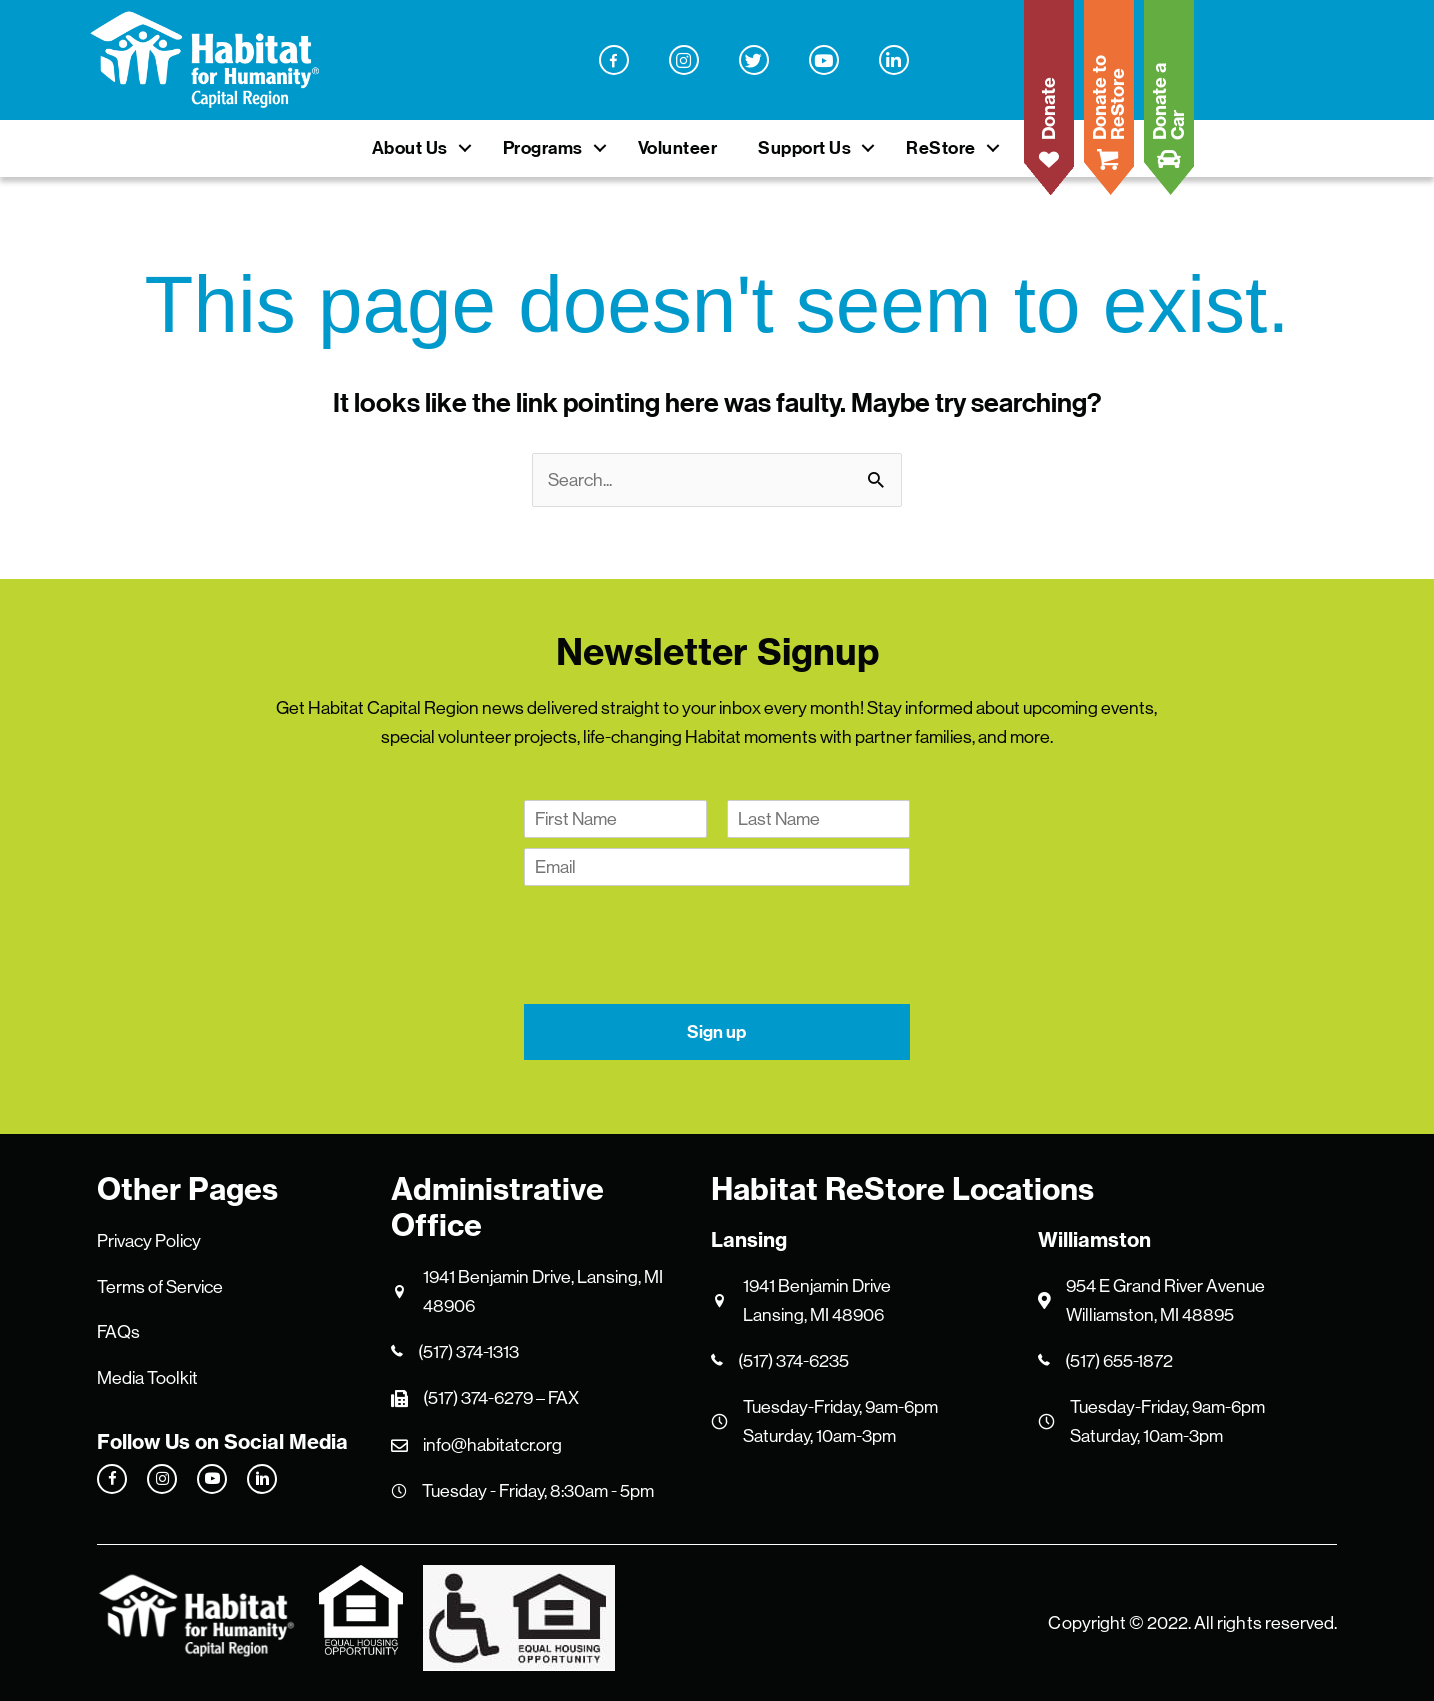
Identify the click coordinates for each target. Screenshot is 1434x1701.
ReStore (941, 147)
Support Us (804, 147)
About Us (410, 147)
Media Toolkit (147, 1378)
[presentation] (676, 971)
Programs (543, 147)
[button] (465, 148)
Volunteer (678, 147)
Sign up (716, 1031)
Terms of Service (160, 1287)
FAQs (118, 1332)
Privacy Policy (149, 1241)
